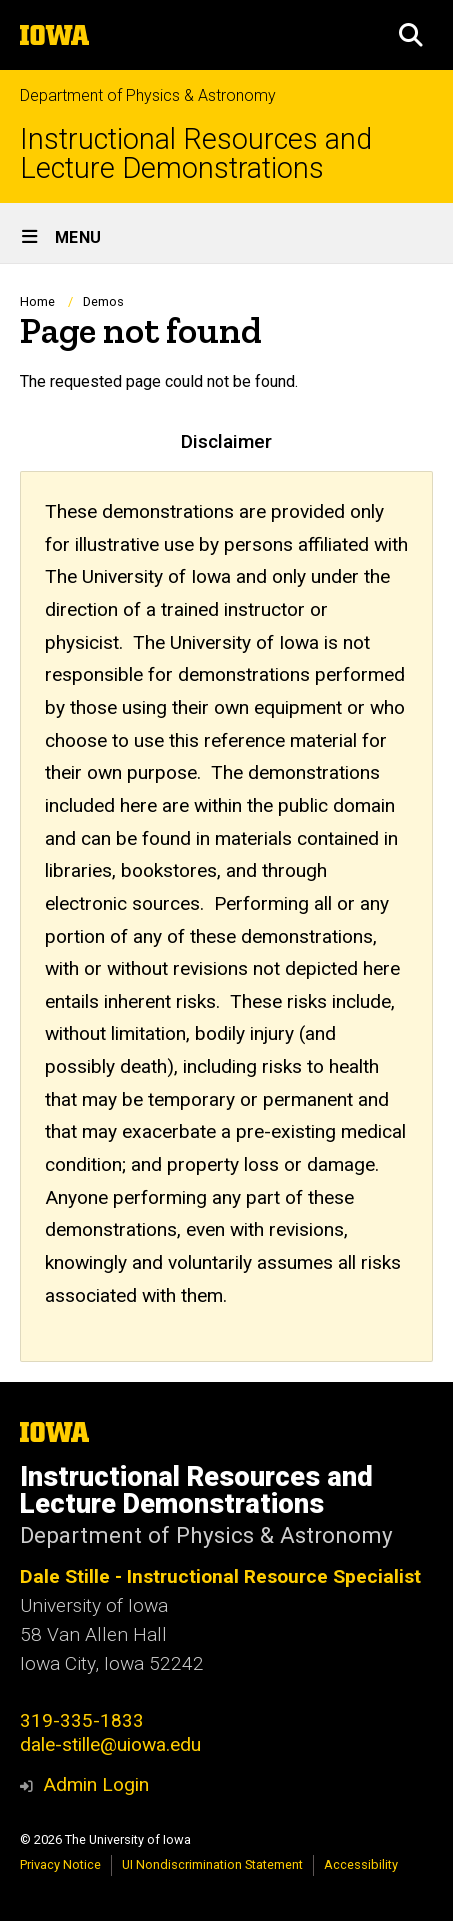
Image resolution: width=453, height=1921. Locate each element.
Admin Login (96, 1784)
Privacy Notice (60, 1864)
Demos (103, 301)
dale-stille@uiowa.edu (110, 1744)
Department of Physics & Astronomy (148, 95)
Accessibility (361, 1864)
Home (37, 301)
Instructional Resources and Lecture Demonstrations (196, 154)
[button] (411, 35)
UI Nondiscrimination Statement (212, 1864)
